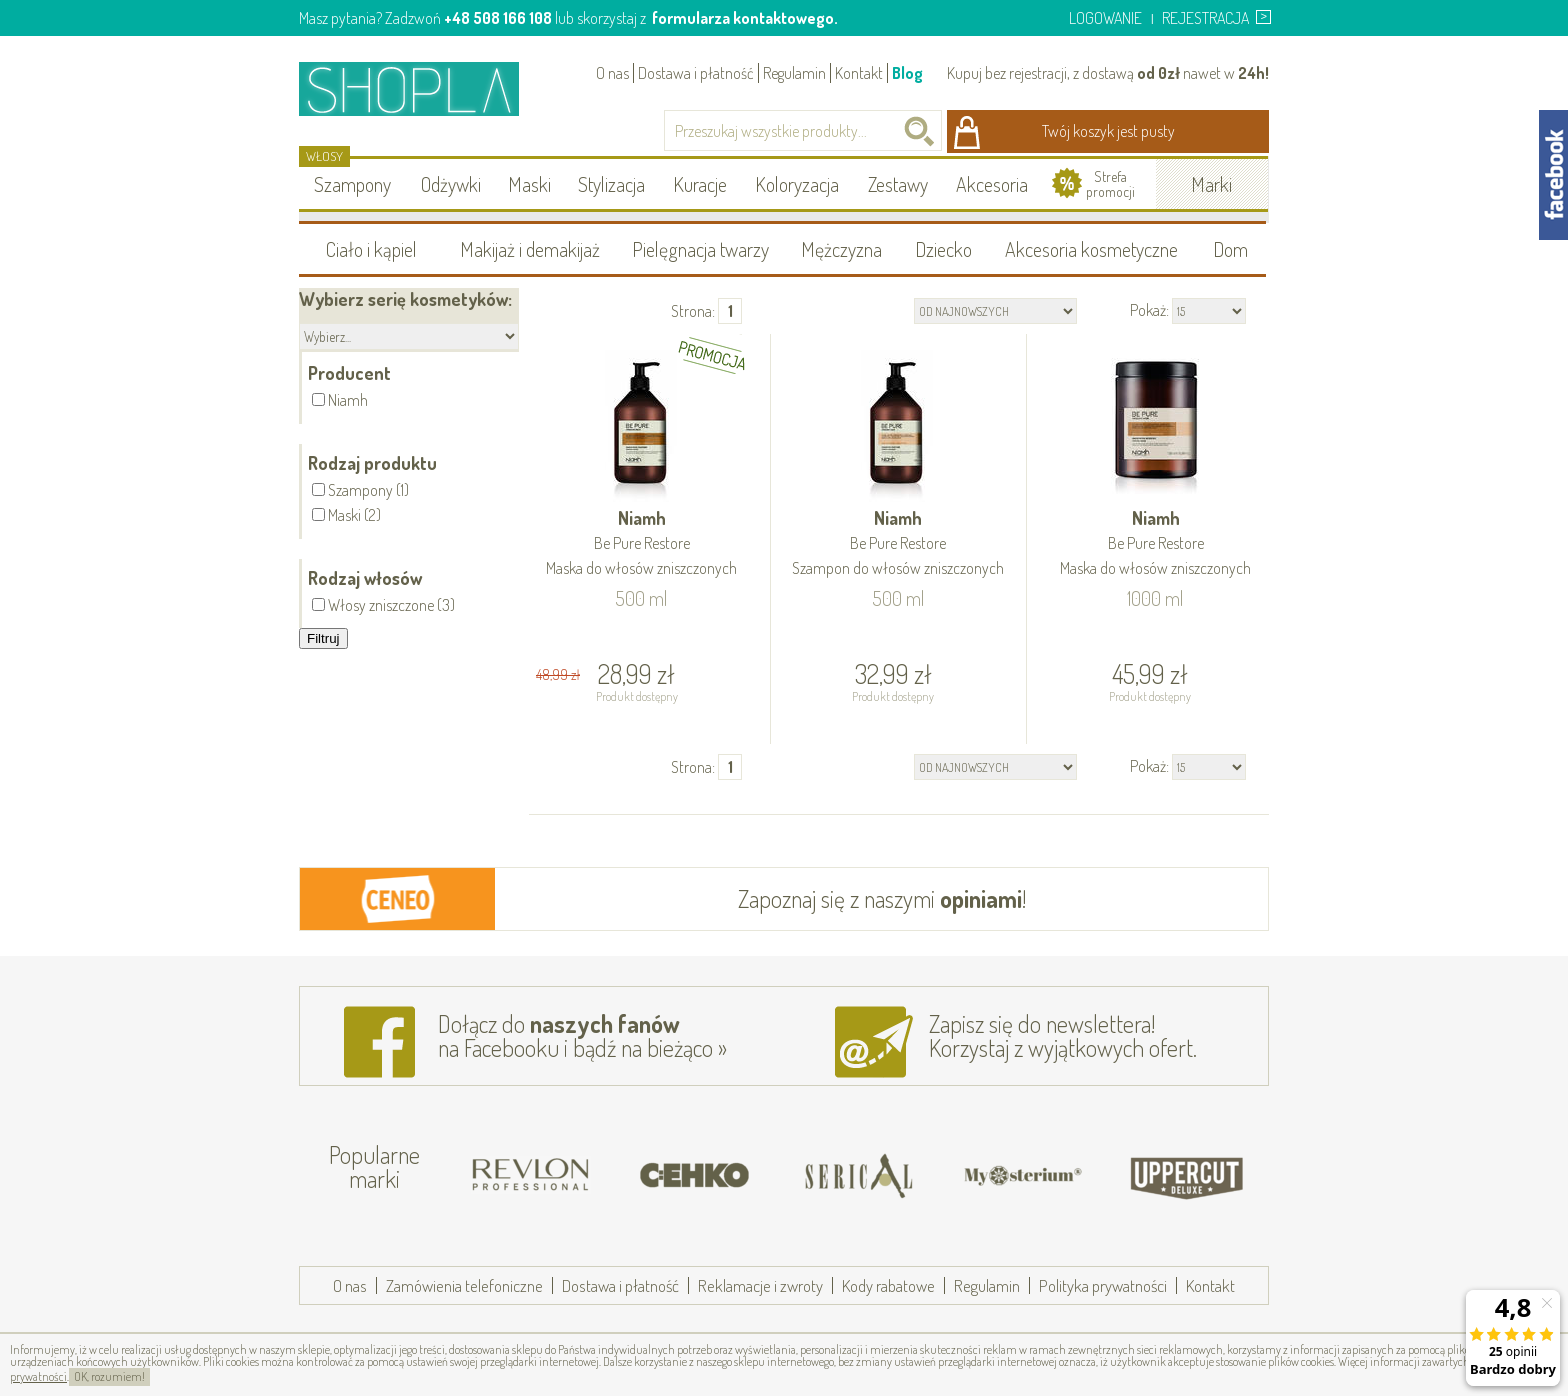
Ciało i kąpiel (371, 249)
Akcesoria (992, 184)
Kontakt (859, 73)
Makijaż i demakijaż (530, 249)
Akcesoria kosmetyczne (1091, 249)
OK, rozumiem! (109, 1376)
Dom (1230, 249)
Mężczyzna (841, 249)
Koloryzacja (797, 184)
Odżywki (451, 184)
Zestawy (898, 184)
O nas (612, 73)
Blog (907, 73)
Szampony (352, 184)
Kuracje (700, 184)
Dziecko (943, 249)
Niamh (642, 544)
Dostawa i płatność (696, 73)
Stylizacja (611, 184)
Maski (529, 184)
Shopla (422, 88)
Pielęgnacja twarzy (700, 249)
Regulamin (794, 73)
